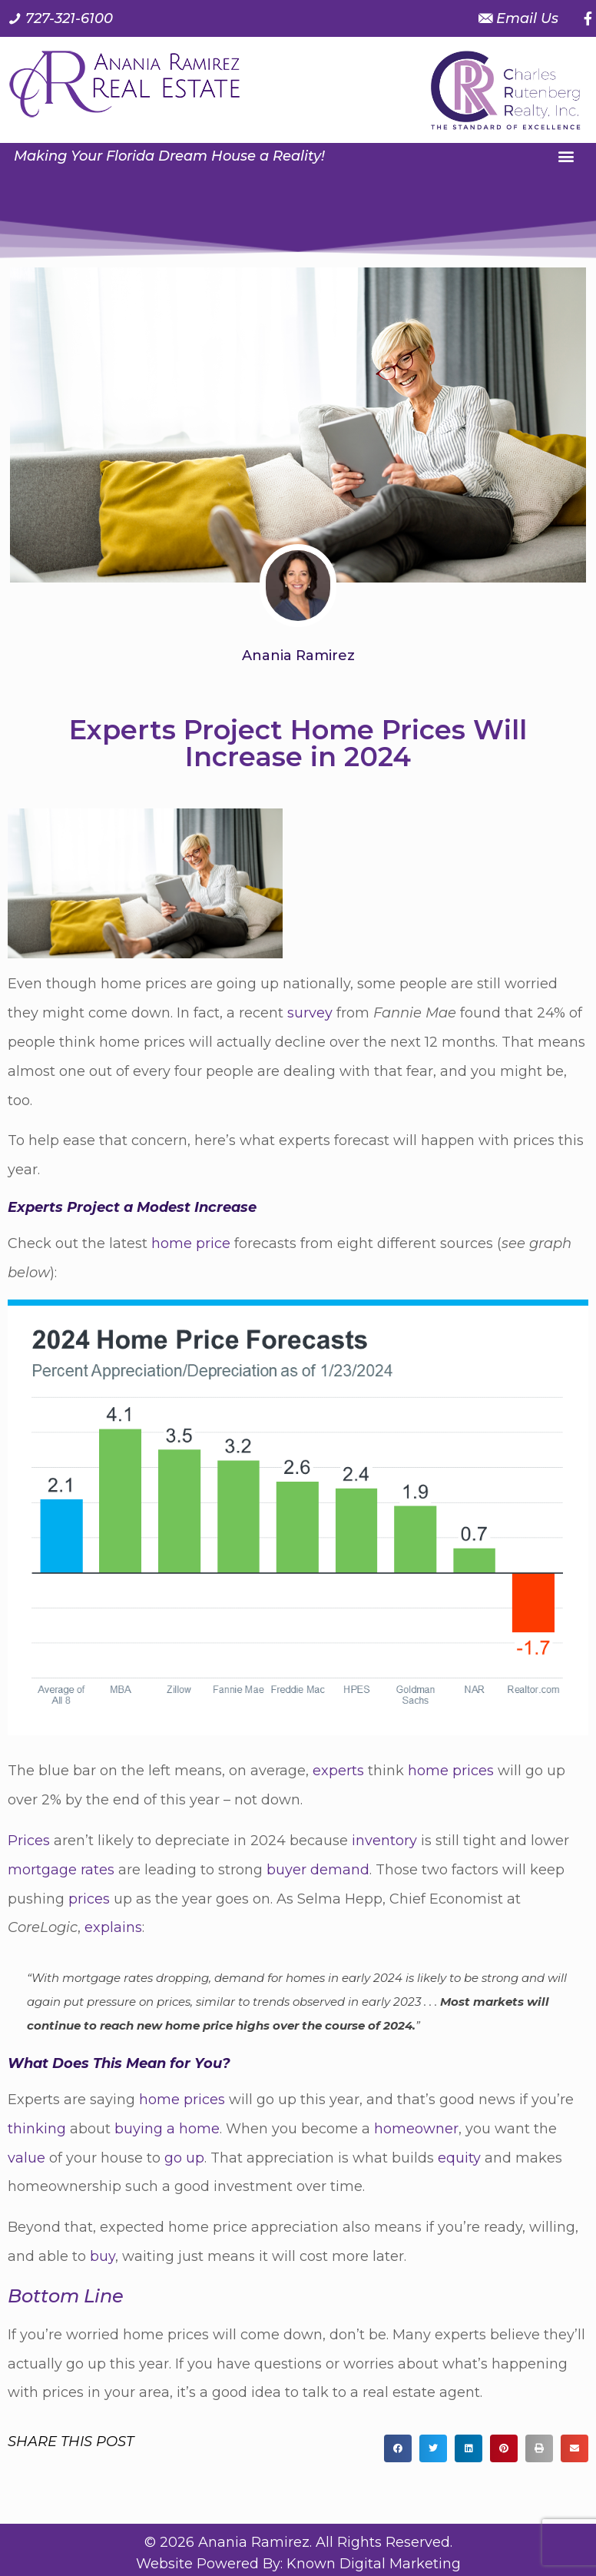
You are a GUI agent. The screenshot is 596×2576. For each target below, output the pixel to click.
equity (459, 2157)
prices (89, 1899)
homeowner (416, 2128)
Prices (29, 1840)
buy (102, 2256)
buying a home (167, 2128)
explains (113, 1927)
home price (190, 1243)
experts (338, 1770)
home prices (451, 1770)
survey (310, 1012)
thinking (37, 2128)
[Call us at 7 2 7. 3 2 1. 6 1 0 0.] (60, 18)
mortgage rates (61, 1869)
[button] (566, 155)
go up (184, 2157)
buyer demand (318, 1869)
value (26, 2157)
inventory (384, 1840)
